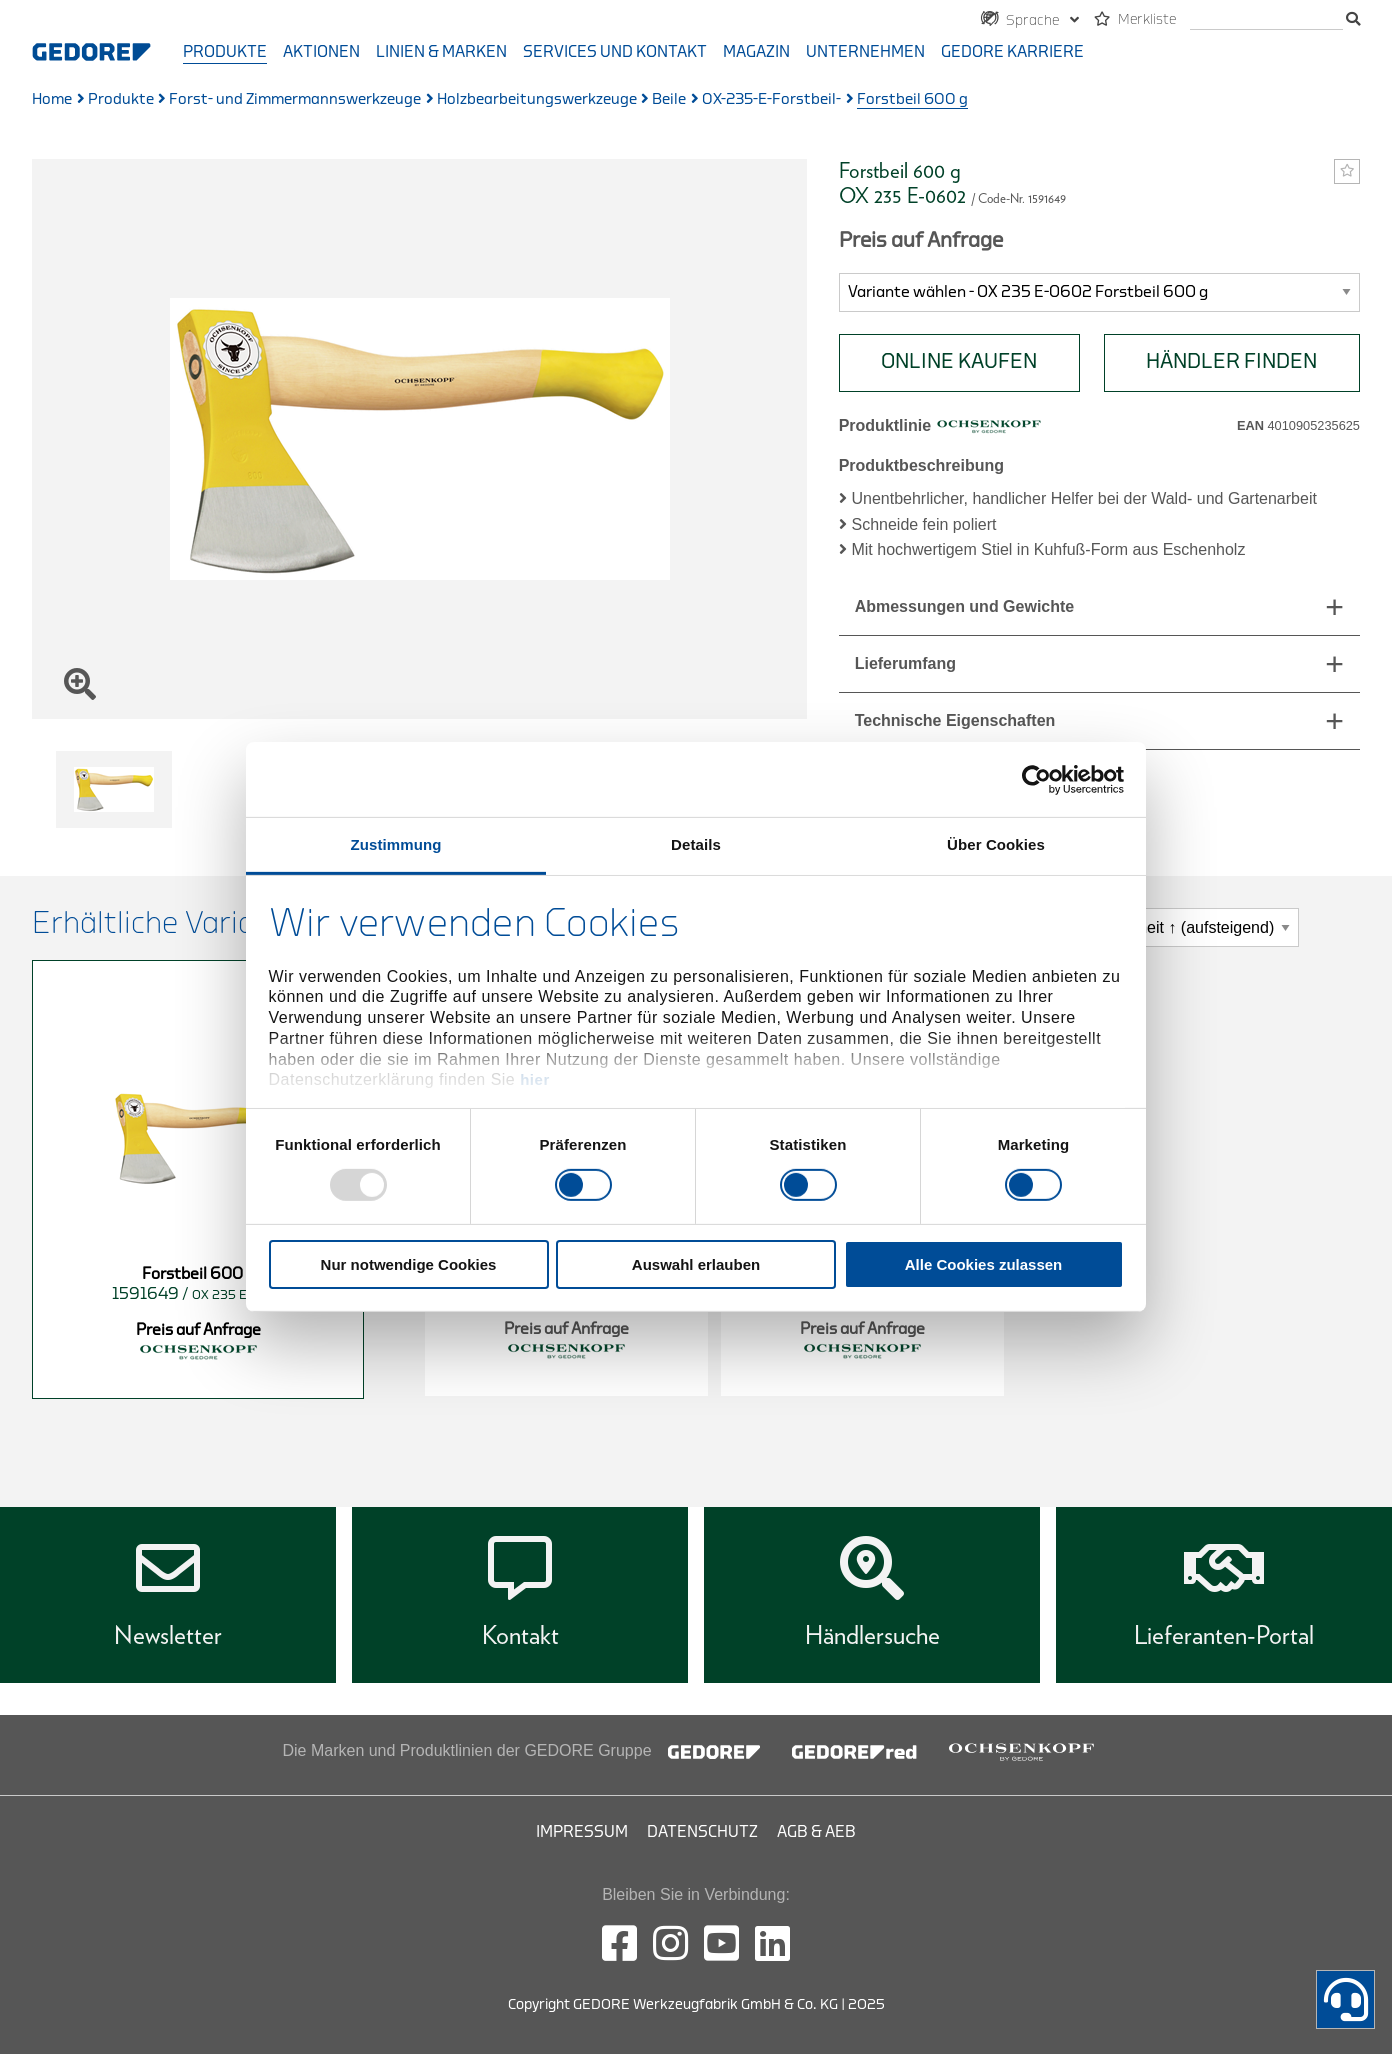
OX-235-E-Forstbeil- (771, 99)
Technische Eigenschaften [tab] (955, 720)
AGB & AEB (816, 1832)
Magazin (756, 52)
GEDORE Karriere (1012, 52)
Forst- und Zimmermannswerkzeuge (295, 99)
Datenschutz (702, 1832)
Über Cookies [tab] (996, 844)
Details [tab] (696, 844)
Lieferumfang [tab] (905, 663)
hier (535, 1079)
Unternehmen (865, 52)
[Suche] (1266, 20)
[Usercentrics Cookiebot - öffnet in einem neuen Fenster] (1036, 779)
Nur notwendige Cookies (409, 1264)
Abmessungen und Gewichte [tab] (965, 606)
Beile (669, 99)
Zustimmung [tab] (396, 844)
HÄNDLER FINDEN (1231, 361)
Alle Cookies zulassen (984, 1264)
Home (52, 99)
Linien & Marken (441, 52)
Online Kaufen (959, 361)
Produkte (225, 52)
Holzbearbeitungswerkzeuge (537, 99)
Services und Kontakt (615, 52)
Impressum (582, 1832)
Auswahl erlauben (696, 1264)
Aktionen (321, 52)
